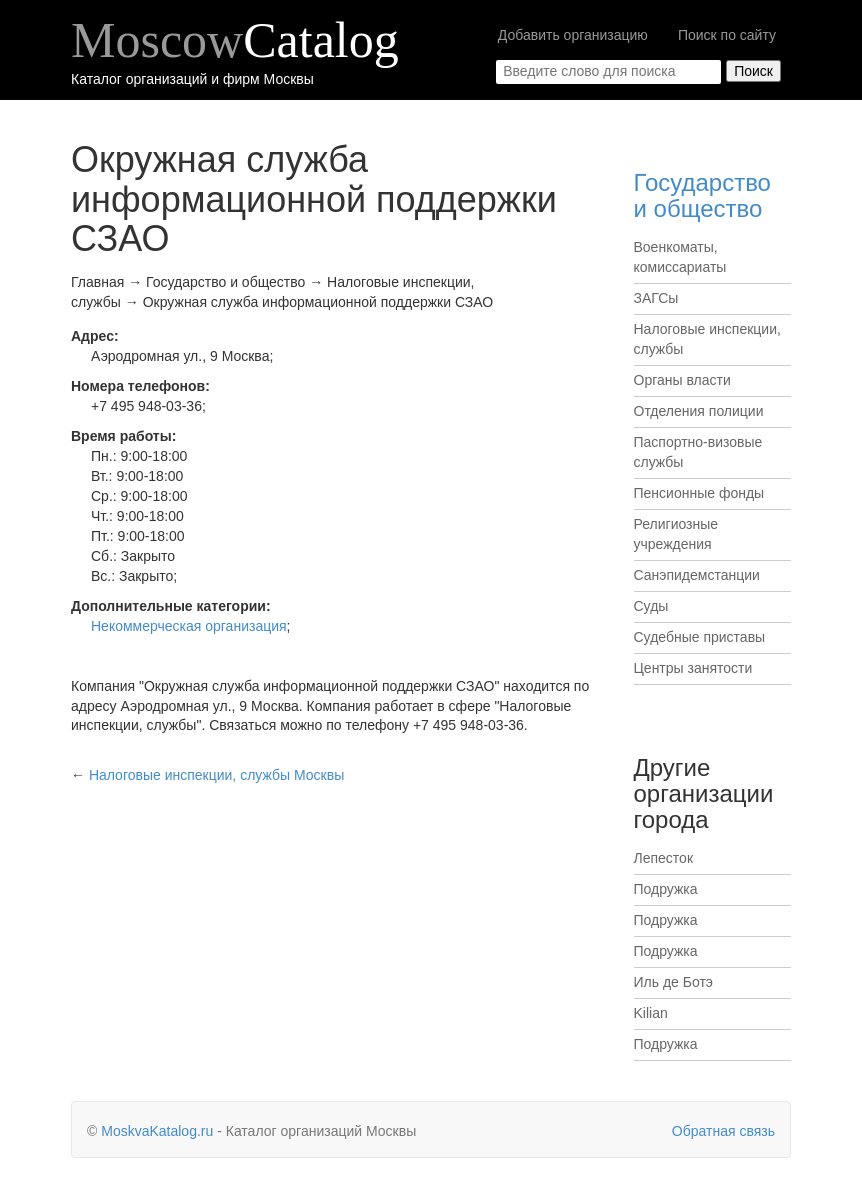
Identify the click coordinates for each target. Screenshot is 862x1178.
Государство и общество (702, 195)
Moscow (235, 40)
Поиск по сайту (727, 35)
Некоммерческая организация (189, 626)
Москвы (216, 775)
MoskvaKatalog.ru (157, 1131)
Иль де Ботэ (673, 982)
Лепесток (664, 858)
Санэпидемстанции (697, 575)
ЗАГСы (656, 298)
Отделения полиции (699, 411)
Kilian (651, 1013)
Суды (651, 606)
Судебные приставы (700, 637)
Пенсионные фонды (699, 493)
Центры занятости (693, 668)
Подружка (666, 889)
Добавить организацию (573, 35)
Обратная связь (723, 1131)
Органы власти (682, 380)
